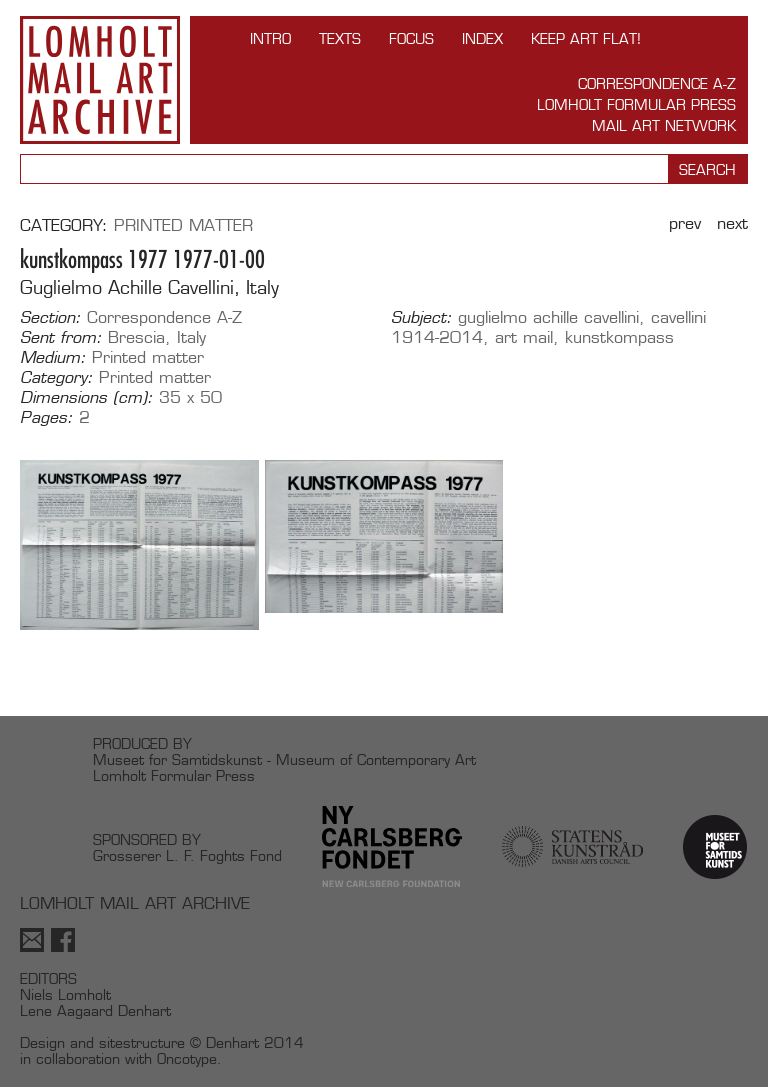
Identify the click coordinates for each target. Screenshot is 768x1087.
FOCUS (411, 38)
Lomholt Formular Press (636, 104)
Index (482, 38)
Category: (56, 378)
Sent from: (61, 338)
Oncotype (187, 1058)
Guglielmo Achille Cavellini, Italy (149, 287)
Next (732, 223)
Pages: (46, 418)
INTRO (270, 38)
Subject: (421, 318)
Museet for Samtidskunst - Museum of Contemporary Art (284, 759)
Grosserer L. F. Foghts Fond (187, 855)
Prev (685, 223)
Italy (191, 337)
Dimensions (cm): (86, 398)
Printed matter (183, 225)
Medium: (53, 358)
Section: (50, 318)
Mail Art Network (664, 125)
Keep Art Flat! (586, 38)
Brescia (136, 337)
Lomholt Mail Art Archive (100, 80)
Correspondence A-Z (657, 83)
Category (61, 225)
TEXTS (340, 38)
